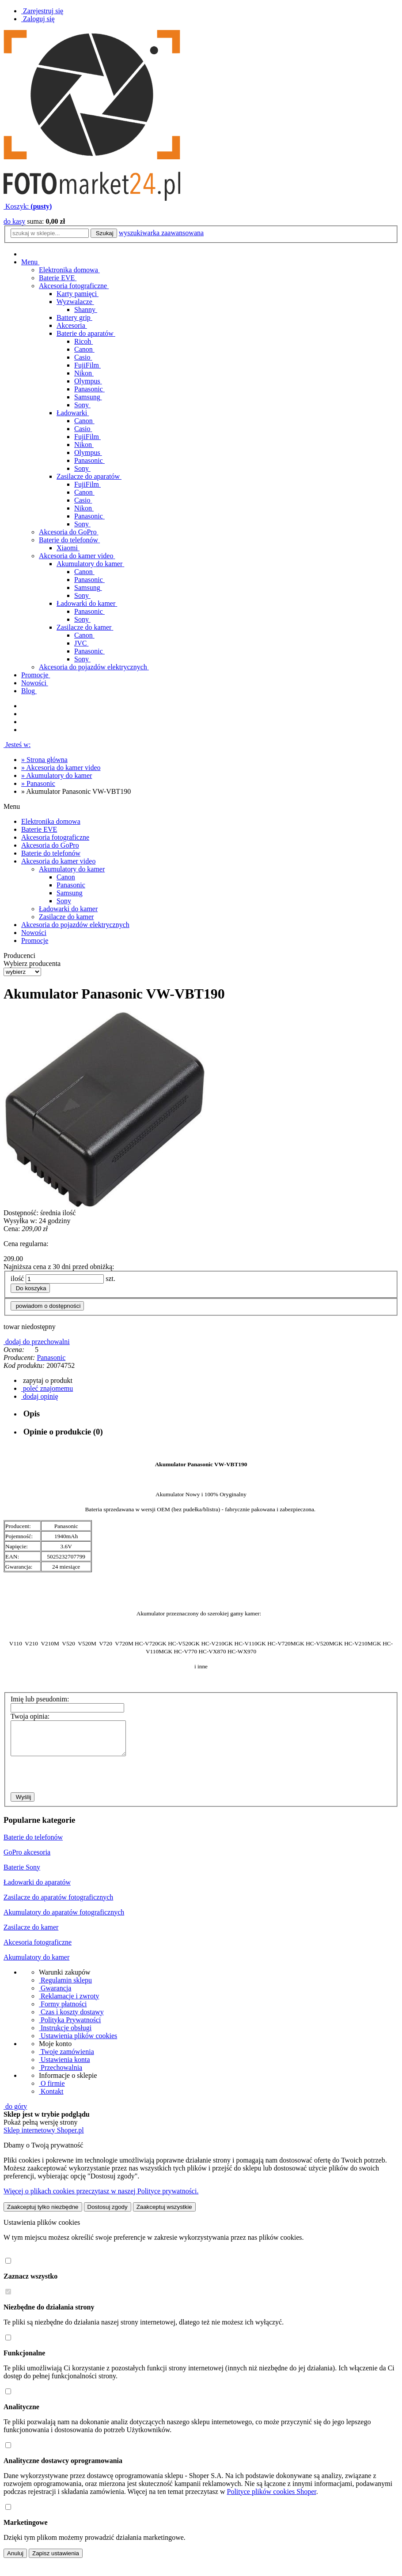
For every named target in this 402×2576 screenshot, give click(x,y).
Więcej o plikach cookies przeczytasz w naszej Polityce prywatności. (101, 2197)
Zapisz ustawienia (55, 2560)
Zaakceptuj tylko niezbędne (43, 2213)
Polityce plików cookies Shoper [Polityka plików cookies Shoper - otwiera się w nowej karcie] (271, 2498)
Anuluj (15, 2560)
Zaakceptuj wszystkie (164, 2213)
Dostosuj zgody (107, 2213)
